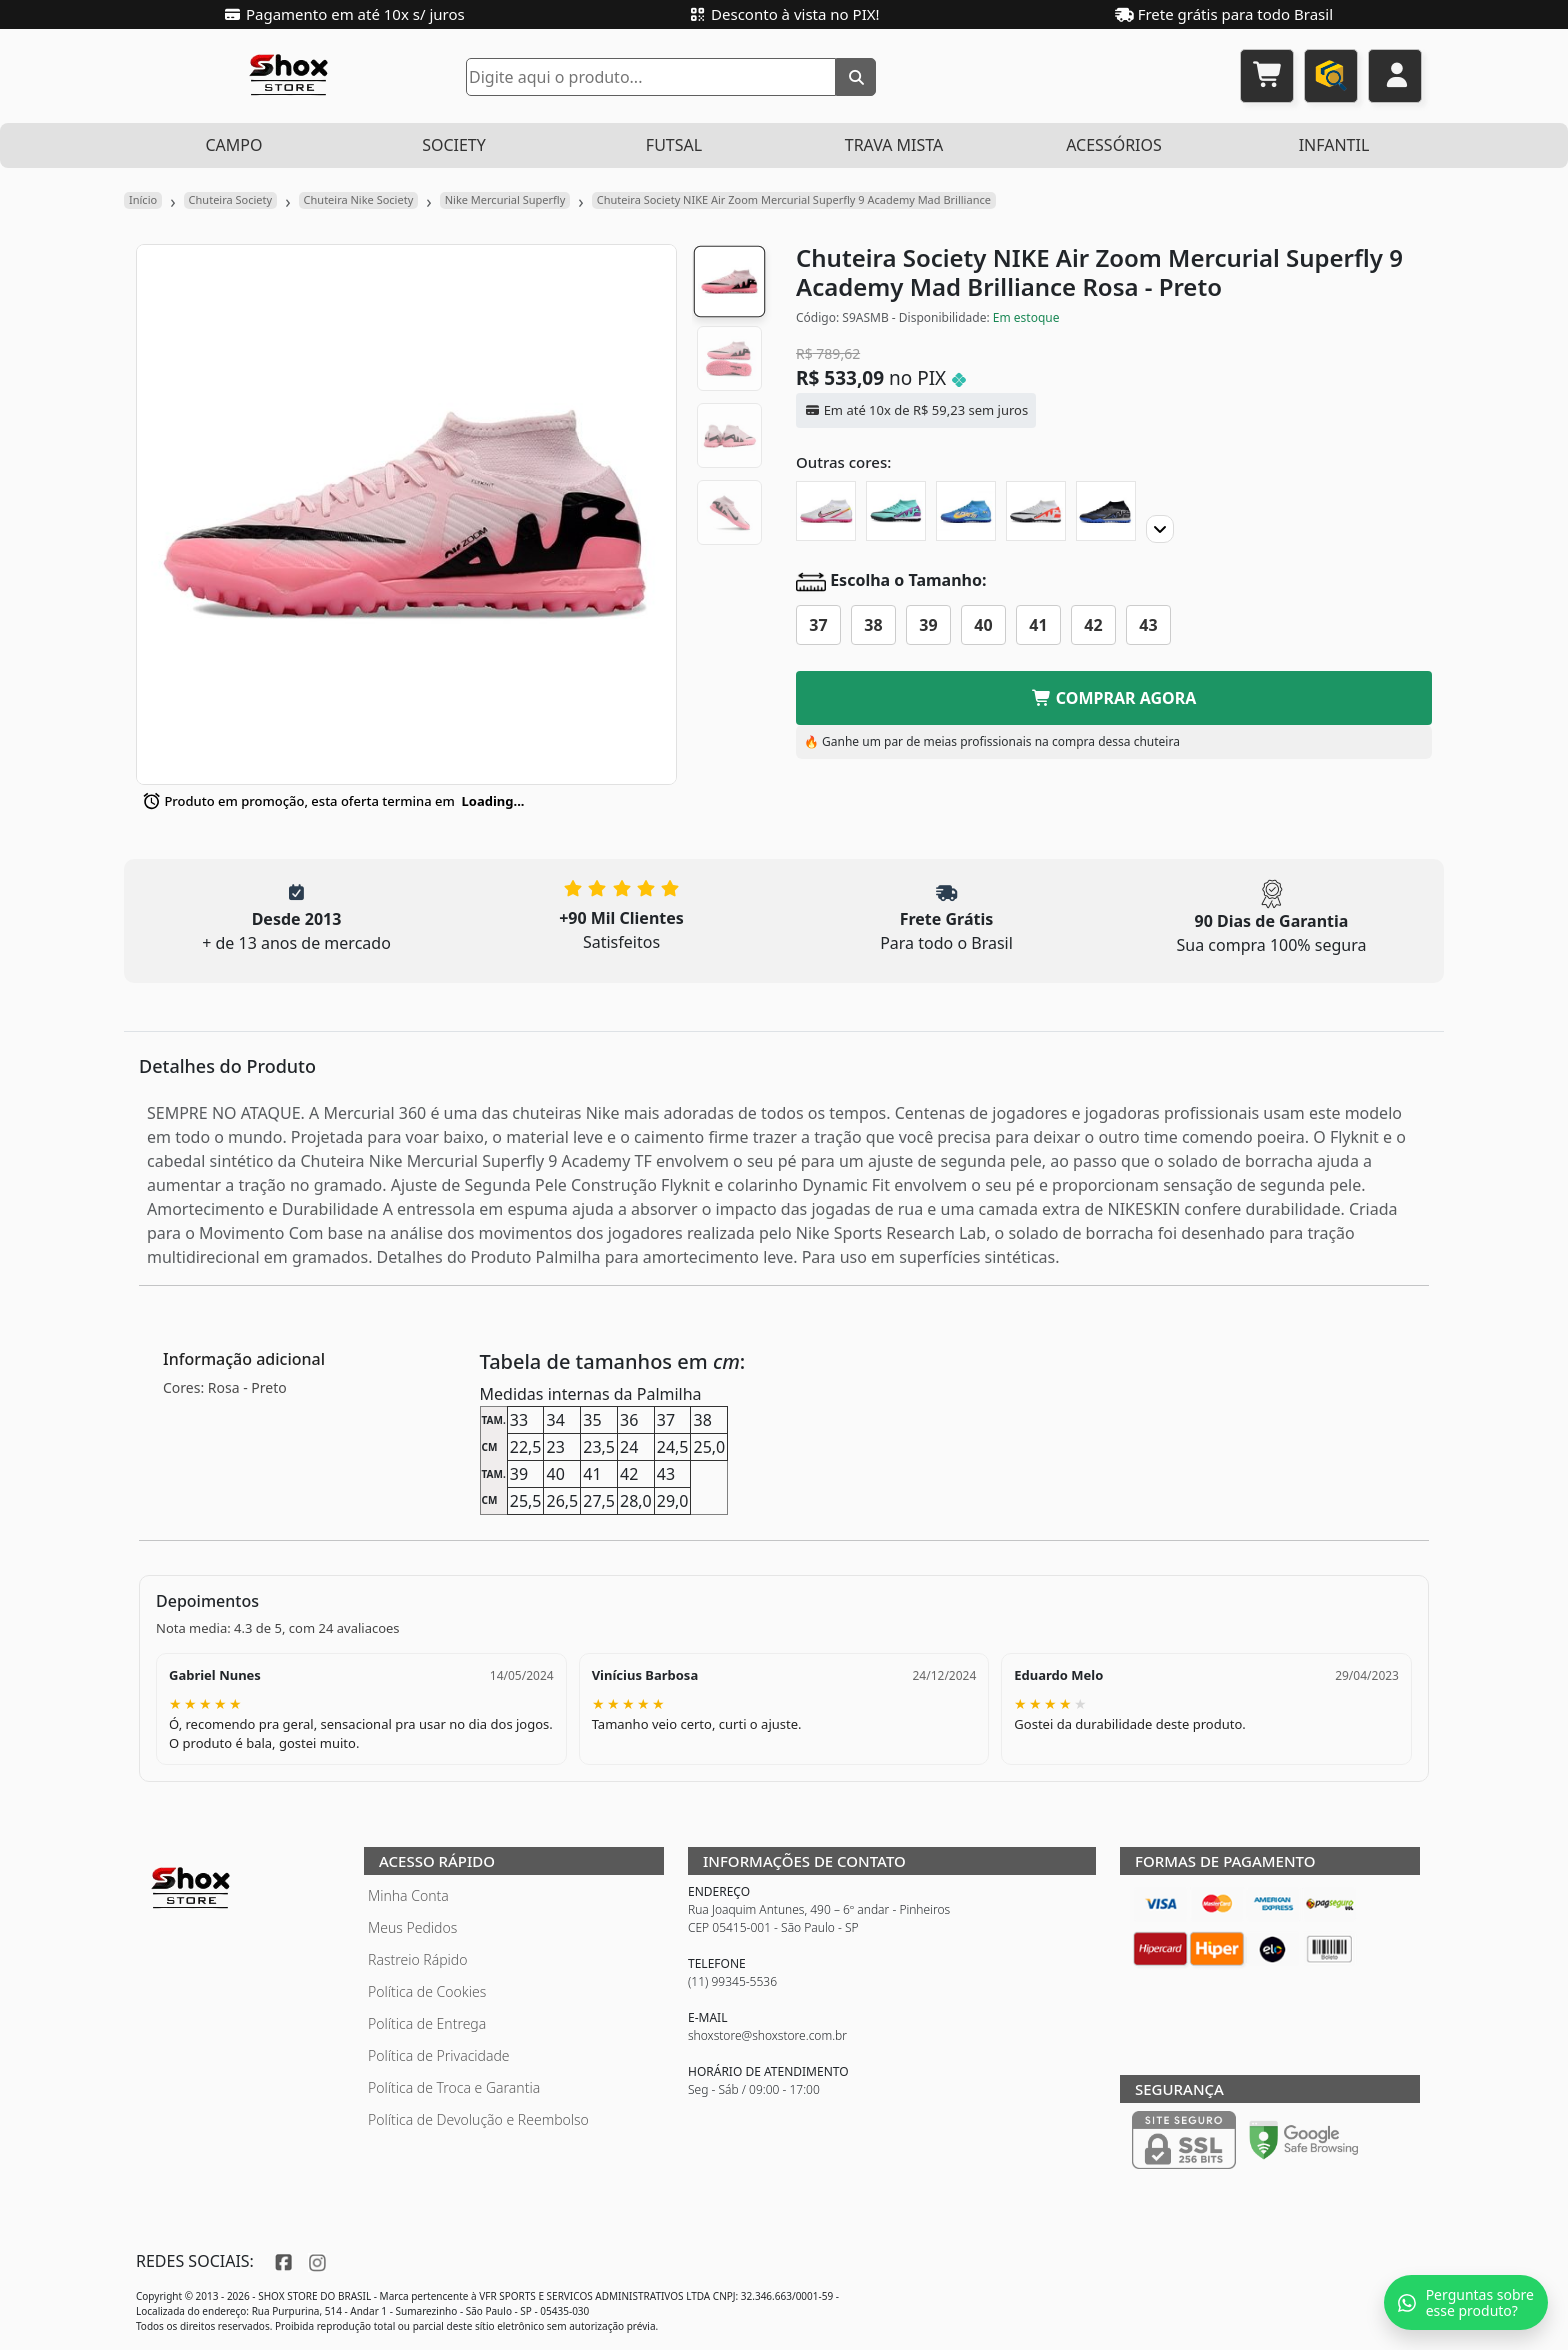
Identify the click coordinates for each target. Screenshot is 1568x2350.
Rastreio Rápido (417, 1959)
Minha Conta (408, 1895)
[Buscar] (856, 77)
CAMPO (233, 145)
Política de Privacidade (439, 2055)
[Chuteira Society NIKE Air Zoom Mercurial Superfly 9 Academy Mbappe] (966, 511)
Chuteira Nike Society (359, 199)
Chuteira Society (231, 199)
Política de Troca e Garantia (454, 2087)
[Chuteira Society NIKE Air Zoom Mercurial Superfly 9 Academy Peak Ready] (896, 511)
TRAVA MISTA (894, 145)
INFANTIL (1334, 145)
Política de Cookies (427, 1991)
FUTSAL (674, 145)
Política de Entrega (427, 2023)
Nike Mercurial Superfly (505, 199)
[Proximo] (1160, 529)
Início (143, 199)
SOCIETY (454, 145)
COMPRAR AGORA (1114, 698)
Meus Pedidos (412, 1927)
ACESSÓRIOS (1114, 145)
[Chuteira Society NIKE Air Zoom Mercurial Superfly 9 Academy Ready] (1036, 511)
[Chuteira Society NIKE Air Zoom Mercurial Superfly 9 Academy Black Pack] (1106, 511)
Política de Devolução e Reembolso (478, 2119)
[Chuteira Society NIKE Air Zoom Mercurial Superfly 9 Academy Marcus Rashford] (826, 511)
